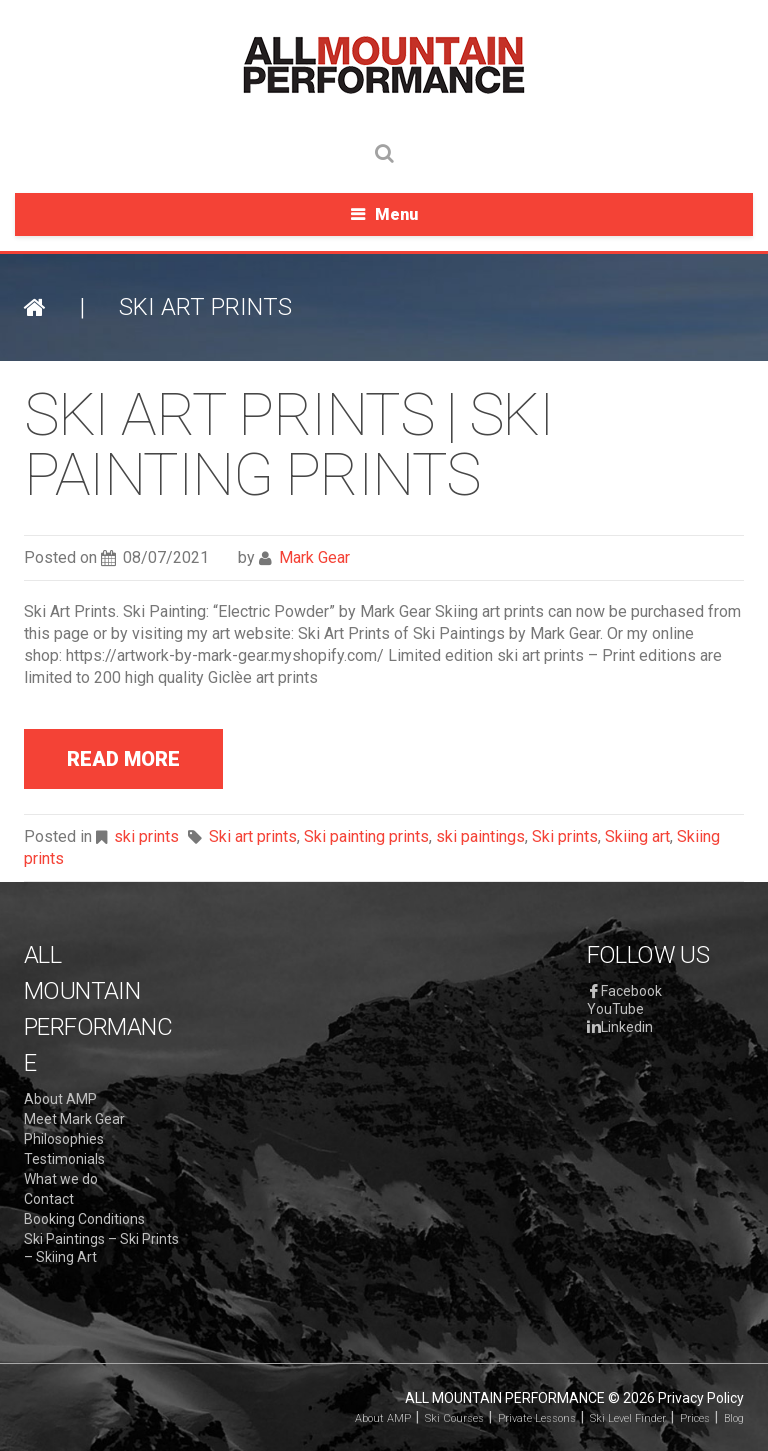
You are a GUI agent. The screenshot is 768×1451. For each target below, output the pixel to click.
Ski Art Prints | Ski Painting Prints (288, 444)
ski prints (146, 836)
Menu (396, 214)
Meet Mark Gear (74, 1119)
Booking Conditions (84, 1219)
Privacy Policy (701, 1398)
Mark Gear (314, 557)
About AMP (60, 1099)
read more (123, 759)
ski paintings (480, 836)
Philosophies (64, 1139)
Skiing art (637, 836)
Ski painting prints (366, 836)
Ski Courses (454, 1418)
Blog (734, 1418)
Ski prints (565, 836)
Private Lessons (537, 1418)
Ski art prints (253, 836)
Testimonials (64, 1159)
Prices (695, 1418)
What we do (61, 1179)
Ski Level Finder (628, 1418)
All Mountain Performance (505, 1398)
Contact (49, 1199)
